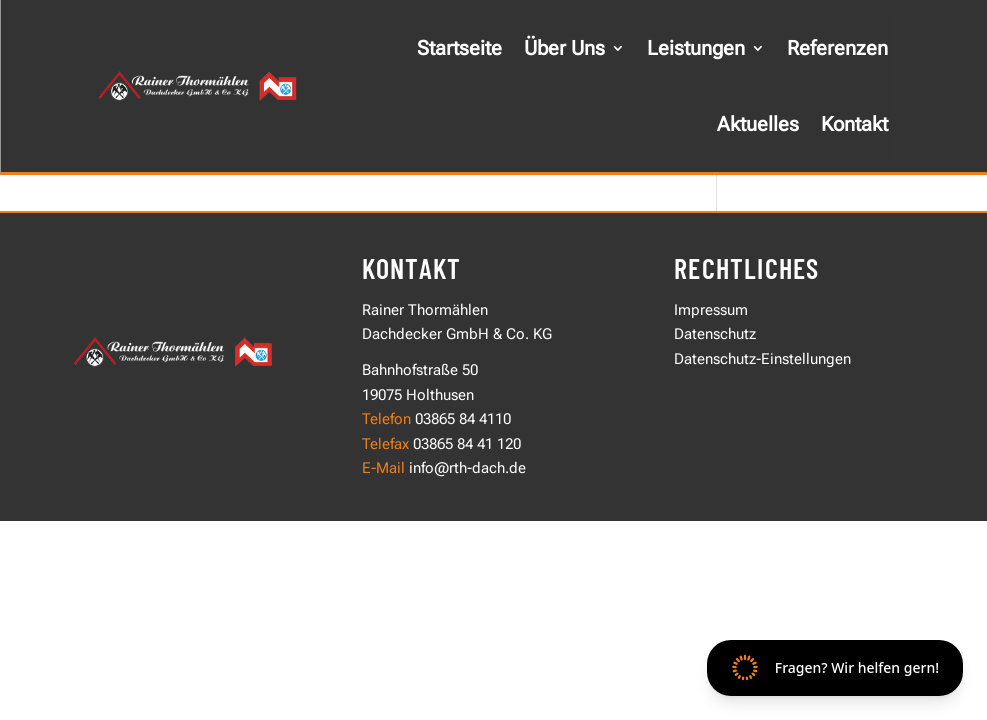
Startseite (459, 48)
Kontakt (854, 124)
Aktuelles (758, 124)
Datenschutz (715, 334)
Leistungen (696, 48)
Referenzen (837, 48)
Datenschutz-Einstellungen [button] (762, 359)
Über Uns (564, 48)
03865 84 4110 (463, 419)
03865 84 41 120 (465, 444)
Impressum (711, 310)
